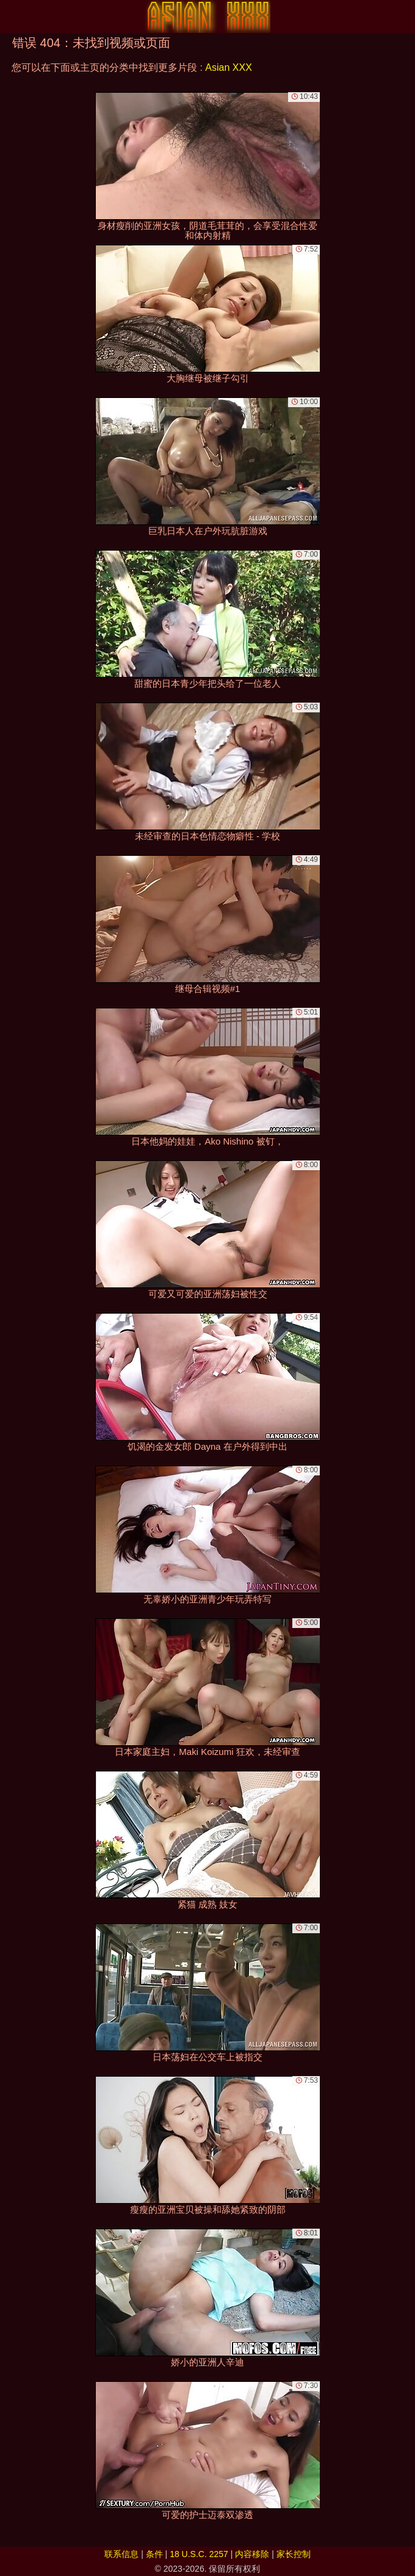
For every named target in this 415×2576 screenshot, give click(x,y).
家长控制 (293, 2554)
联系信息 (121, 2554)
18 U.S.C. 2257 (199, 2554)
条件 (154, 2554)
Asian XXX (228, 67)
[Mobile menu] (11, 16)
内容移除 (252, 2554)
